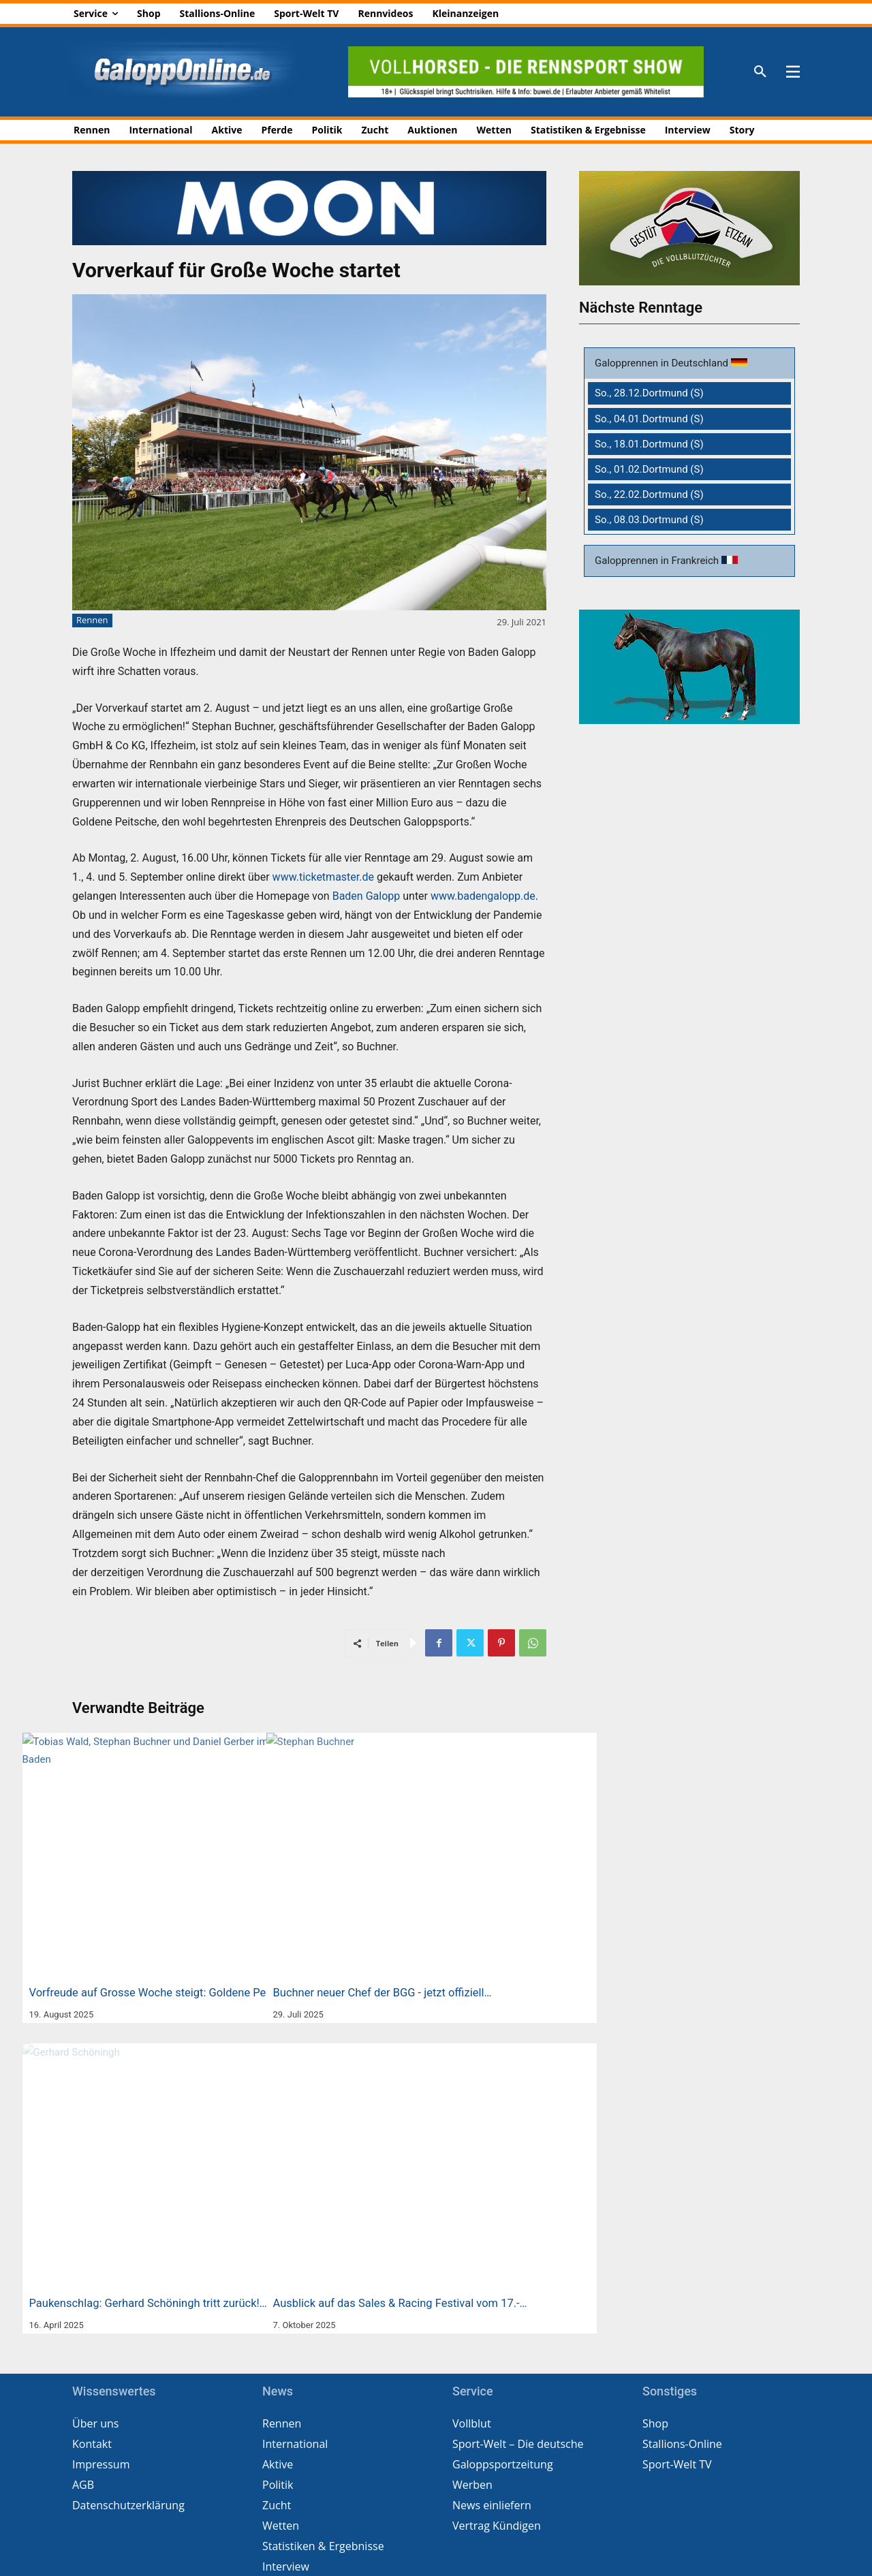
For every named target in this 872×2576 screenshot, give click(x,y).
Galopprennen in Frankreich (658, 560)
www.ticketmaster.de (323, 876)
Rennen (92, 620)
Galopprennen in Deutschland (663, 363)
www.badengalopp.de (483, 896)
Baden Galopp (366, 896)
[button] (760, 72)
